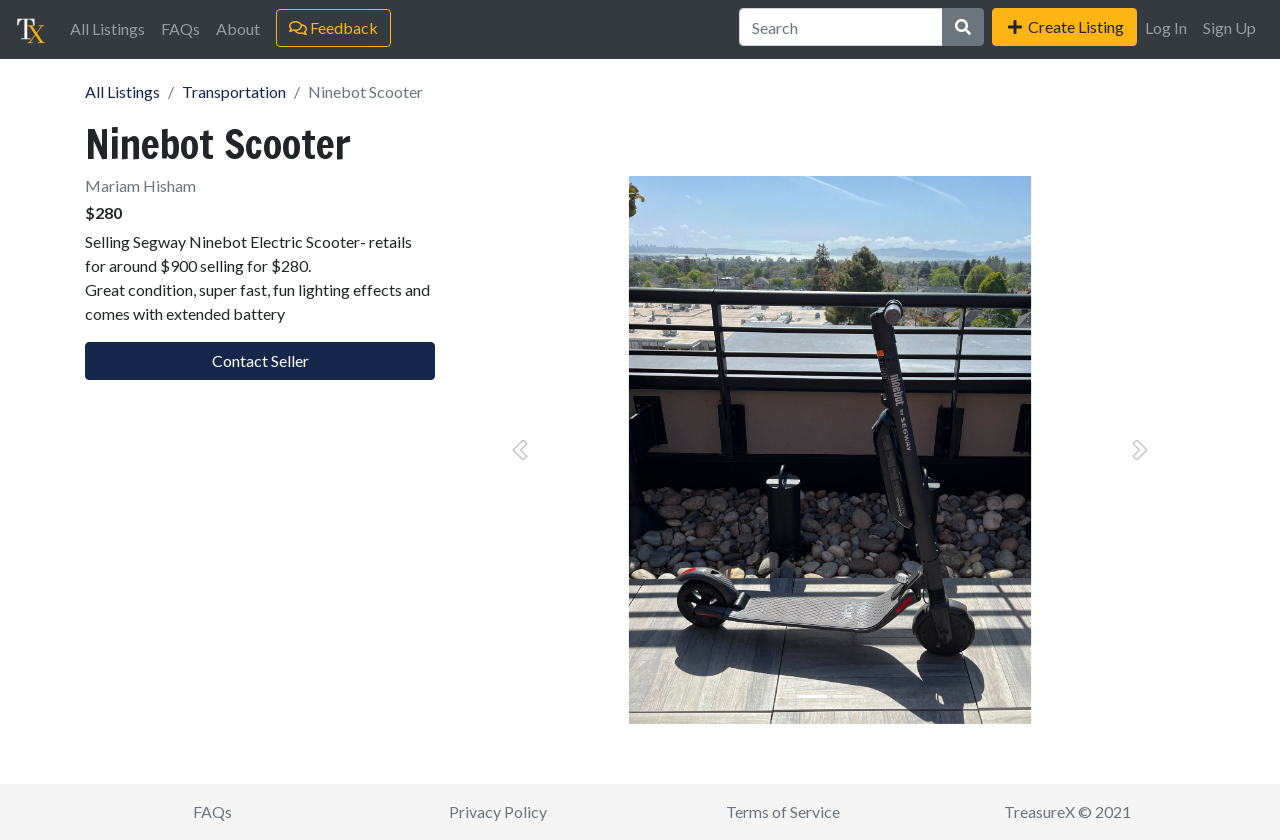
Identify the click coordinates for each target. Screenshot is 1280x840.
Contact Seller (260, 360)
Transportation (234, 91)
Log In (1166, 27)
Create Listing (1064, 26)
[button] (520, 450)
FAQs (180, 28)
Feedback (333, 27)
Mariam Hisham (140, 185)
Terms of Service (783, 811)
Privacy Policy (498, 811)
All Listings (107, 28)
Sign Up (1229, 27)
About (238, 28)
